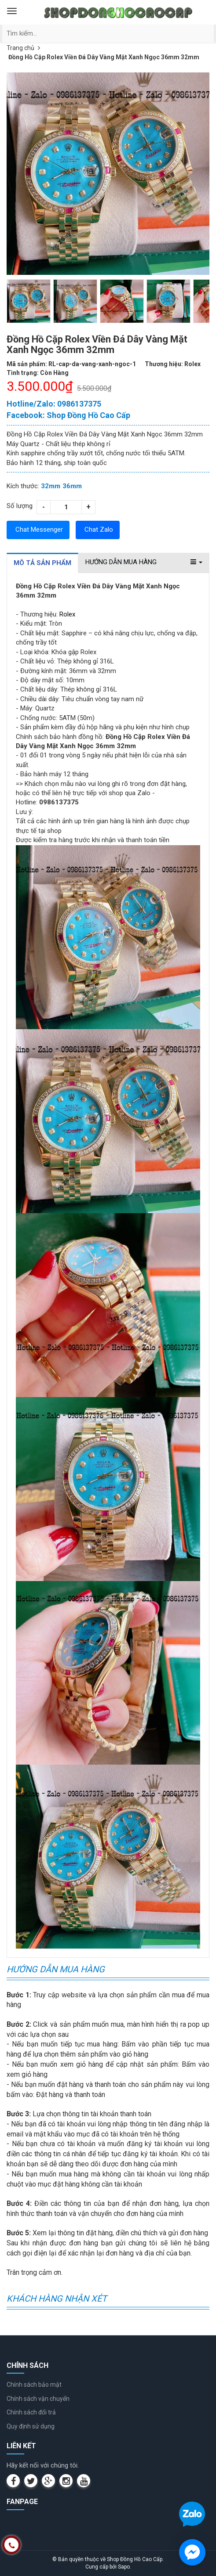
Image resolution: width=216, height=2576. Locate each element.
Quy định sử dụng (31, 2426)
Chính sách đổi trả (31, 2412)
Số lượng (20, 506)
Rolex (67, 614)
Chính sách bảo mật (34, 2384)
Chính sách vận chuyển (38, 2398)
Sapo (124, 2567)
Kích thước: (23, 486)
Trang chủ (20, 47)
